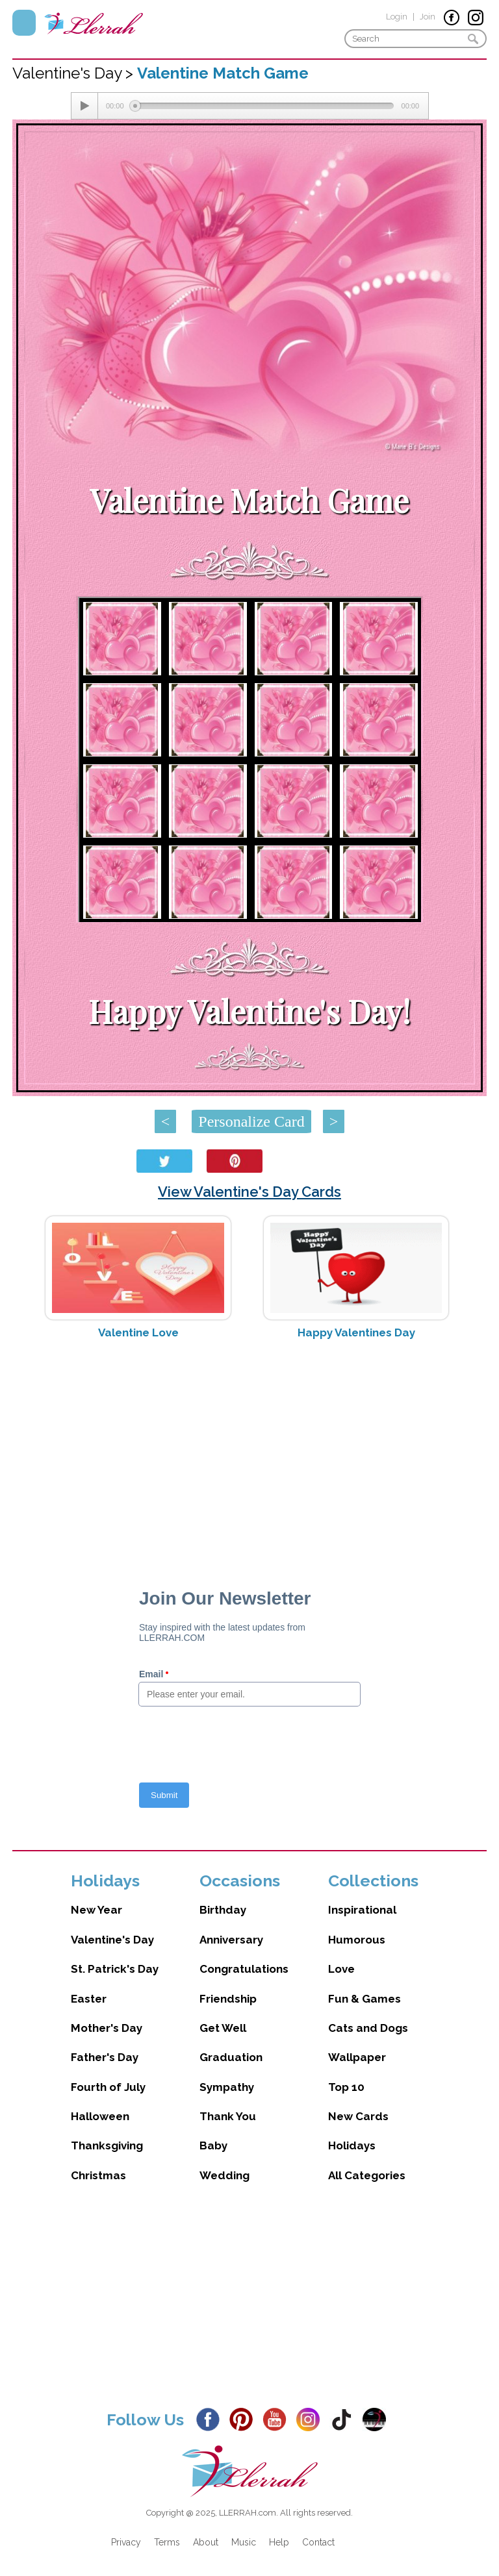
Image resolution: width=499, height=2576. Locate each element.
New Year (96, 1909)
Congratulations (243, 1968)
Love (341, 1968)
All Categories (366, 2175)
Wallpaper (357, 2057)
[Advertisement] (249, 1453)
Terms (167, 2542)
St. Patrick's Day (115, 1968)
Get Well (222, 2027)
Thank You (227, 2116)
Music (243, 2542)
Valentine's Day (112, 1939)
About (205, 2542)
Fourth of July (108, 2087)
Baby (213, 2145)
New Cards (358, 2116)
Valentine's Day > (74, 73)
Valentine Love (138, 1332)
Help (279, 2542)
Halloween (100, 2116)
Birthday (222, 1909)
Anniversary (231, 1939)
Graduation (230, 2057)
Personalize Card (251, 1121)
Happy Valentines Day (356, 1332)
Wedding (224, 2175)
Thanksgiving (107, 2145)
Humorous (356, 1939)
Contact (318, 2542)
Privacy (126, 2542)
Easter (89, 1998)
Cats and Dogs (368, 2027)
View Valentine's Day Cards (249, 1191)
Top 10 (346, 2087)
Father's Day (104, 2057)
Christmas (98, 2175)
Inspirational (362, 1909)
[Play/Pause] (84, 106)
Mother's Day (106, 2027)
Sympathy (226, 2087)
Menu (24, 23)
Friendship (228, 1998)
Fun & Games (364, 1998)
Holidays (352, 2145)
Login (396, 16)
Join (427, 16)
